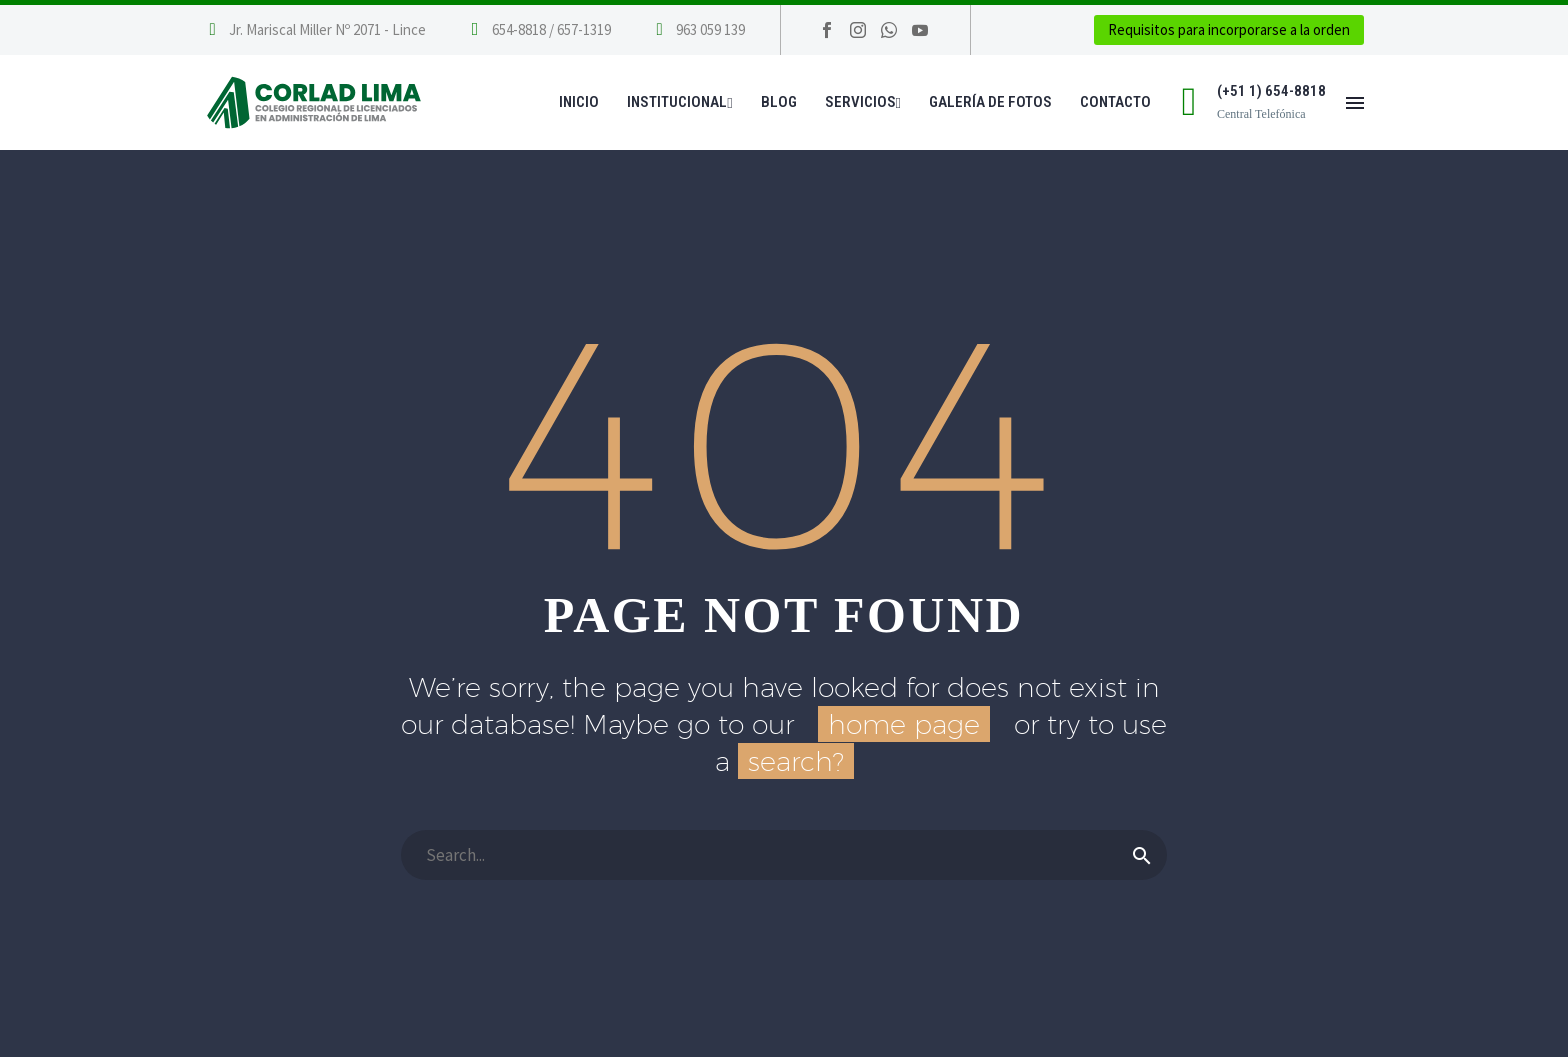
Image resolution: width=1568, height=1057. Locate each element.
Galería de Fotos (990, 102)
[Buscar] (784, 855)
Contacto (1115, 102)
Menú (1355, 103)
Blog (779, 102)
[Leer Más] (538, 30)
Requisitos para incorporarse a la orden (1229, 29)
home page (904, 724)
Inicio (579, 102)
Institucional (679, 102)
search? (796, 761)
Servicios (863, 102)
